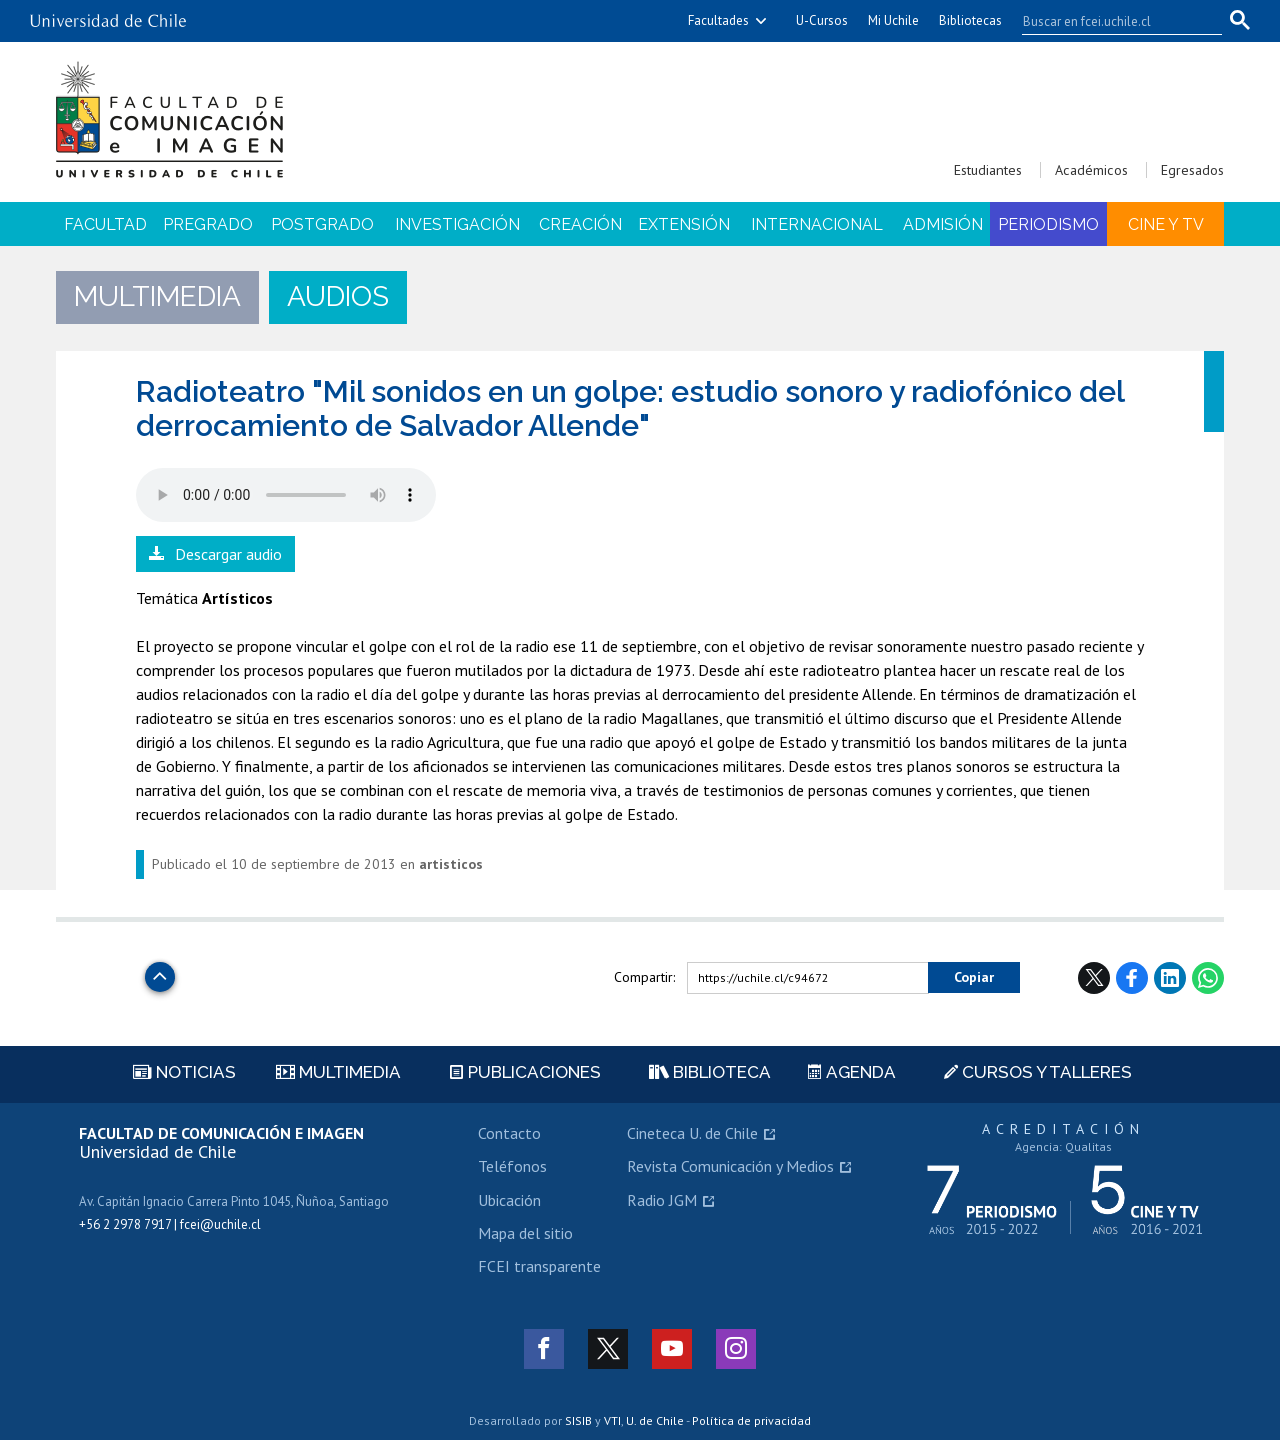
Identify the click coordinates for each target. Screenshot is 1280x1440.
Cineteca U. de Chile (692, 1133)
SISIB (578, 1420)
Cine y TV (1166, 224)
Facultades (718, 20)
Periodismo (1048, 224)
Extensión (684, 224)
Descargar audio (228, 554)
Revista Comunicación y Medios (730, 1166)
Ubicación (509, 1200)
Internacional (817, 224)
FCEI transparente (539, 1266)
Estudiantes (988, 170)
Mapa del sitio (525, 1233)
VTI (612, 1420)
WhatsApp (1208, 978)
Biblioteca (710, 1072)
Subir (160, 971)
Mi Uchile (893, 20)
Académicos (1091, 170)
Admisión (943, 224)
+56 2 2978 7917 (125, 1224)
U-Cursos (822, 20)
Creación (580, 224)
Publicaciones (525, 1072)
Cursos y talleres (1038, 1072)
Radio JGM (662, 1200)
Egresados (1192, 170)
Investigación (457, 224)
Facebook (1132, 978)
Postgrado (322, 224)
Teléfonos (512, 1166)
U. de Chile (655, 1420)
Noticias (184, 1072)
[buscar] (1110, 21)
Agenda (852, 1072)
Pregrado (208, 224)
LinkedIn (1170, 978)
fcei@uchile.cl (220, 1224)
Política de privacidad (751, 1420)
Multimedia (338, 1072)
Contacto (509, 1133)
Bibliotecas (970, 20)
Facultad (105, 224)
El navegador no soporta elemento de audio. (286, 495)
